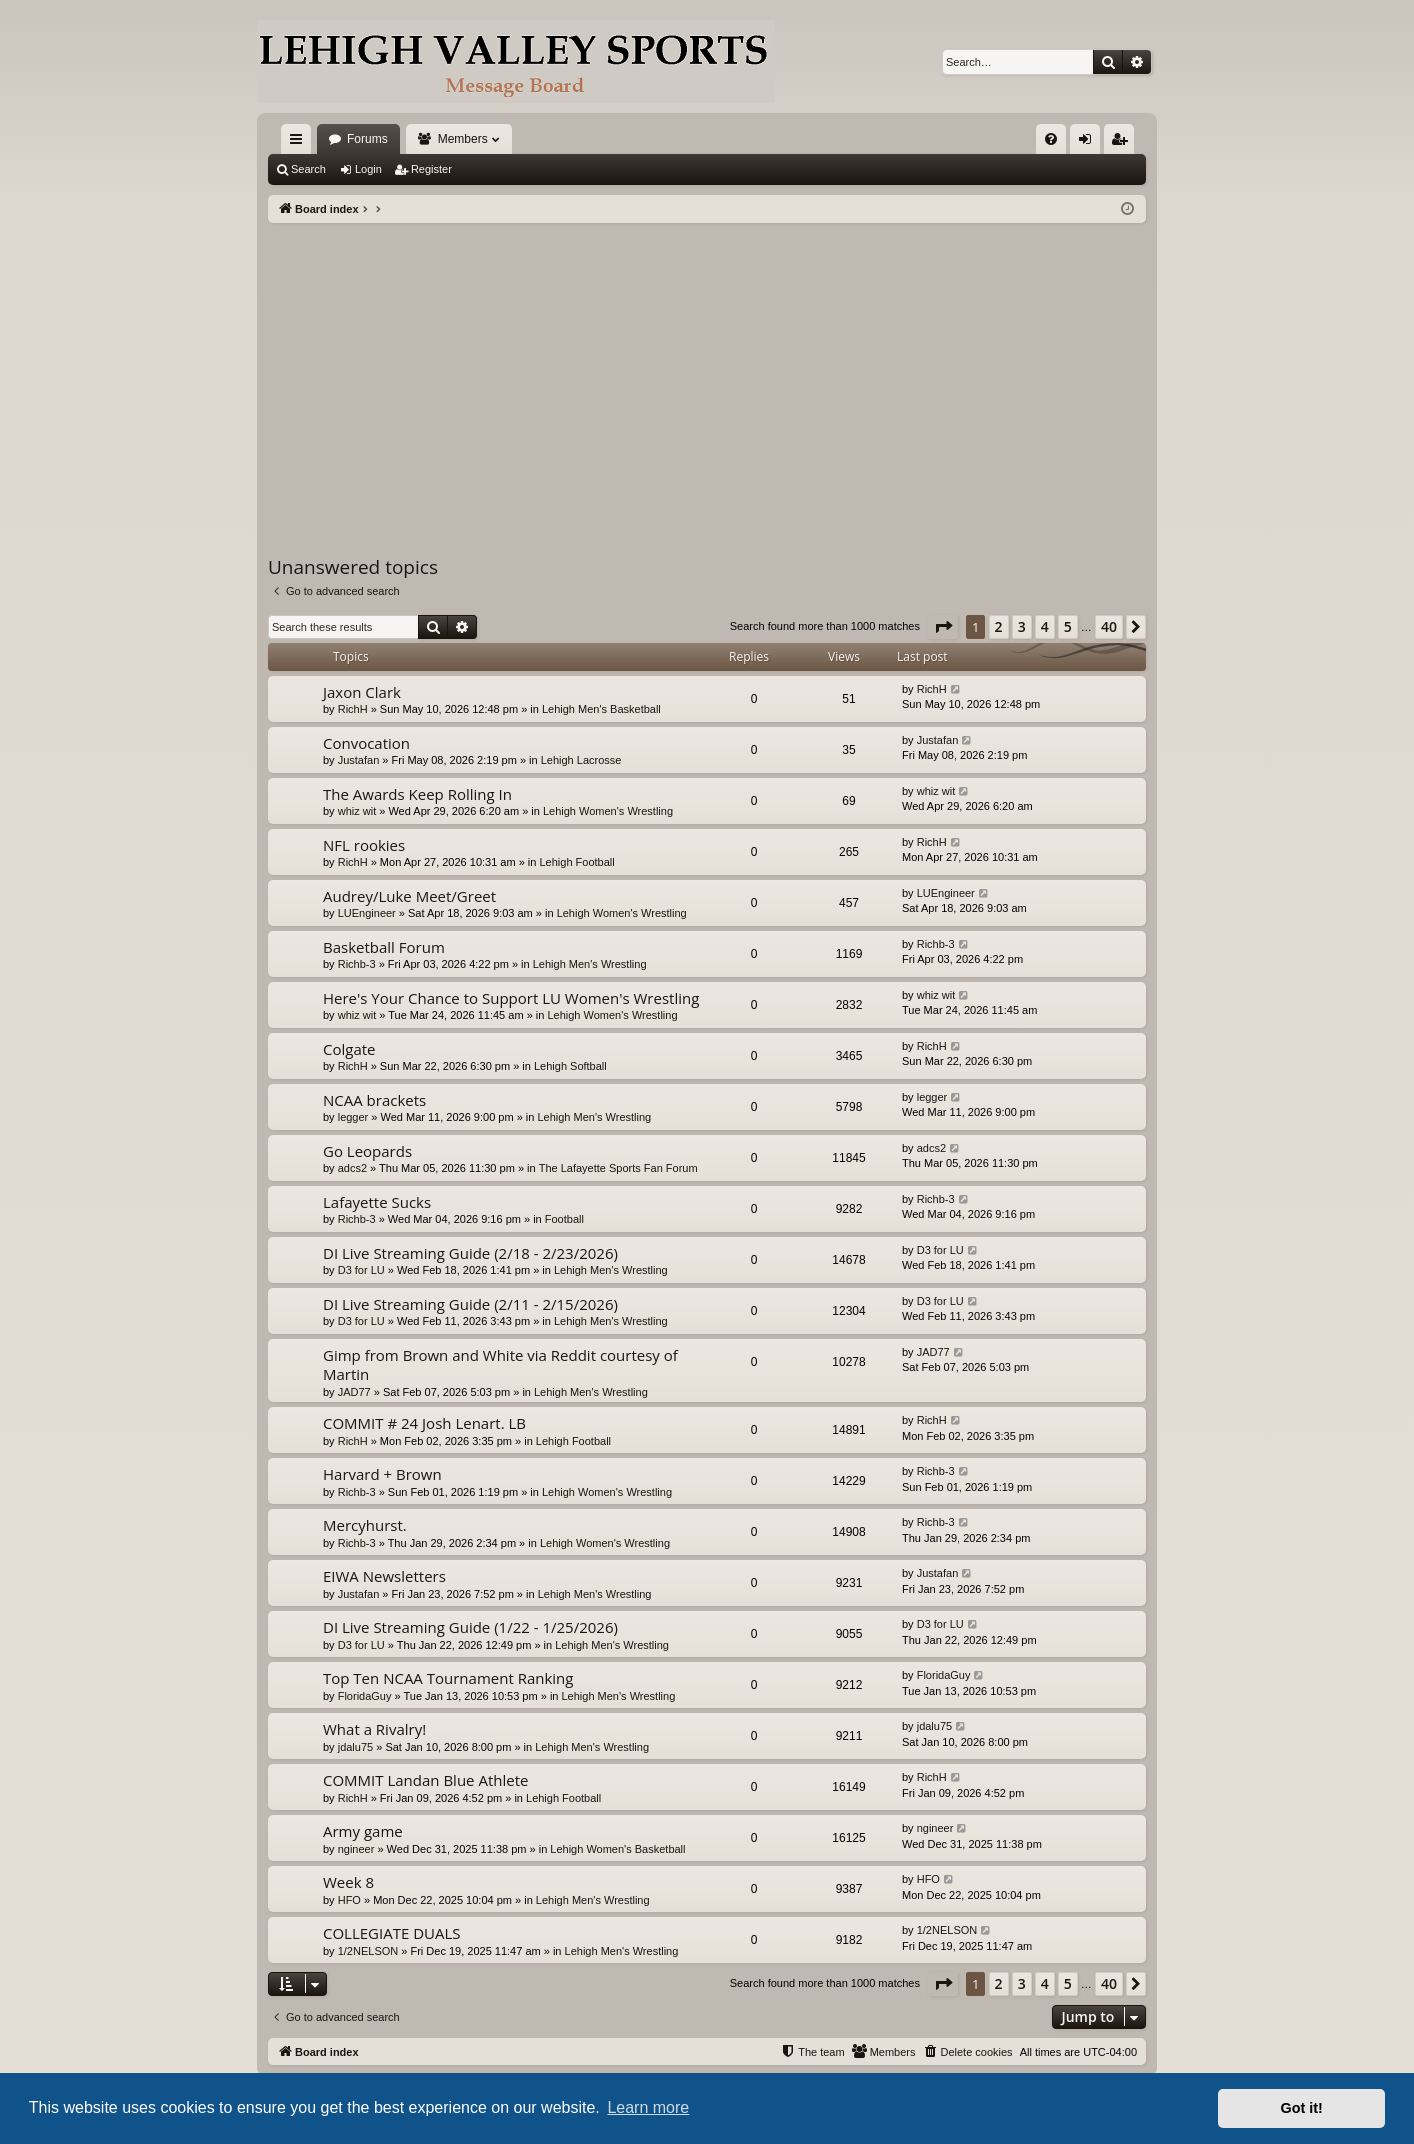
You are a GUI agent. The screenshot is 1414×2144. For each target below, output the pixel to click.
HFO (349, 1900)
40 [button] (1109, 626)
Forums (367, 139)
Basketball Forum (384, 947)
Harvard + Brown (382, 1474)
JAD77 (354, 1392)
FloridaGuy (365, 1696)
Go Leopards (367, 1151)
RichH (353, 709)
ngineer (356, 1849)
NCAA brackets (374, 1100)
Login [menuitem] (1089, 143)
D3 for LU (361, 1270)
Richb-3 (357, 964)
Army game (363, 1831)
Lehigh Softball (570, 1066)
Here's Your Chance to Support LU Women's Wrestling (511, 998)
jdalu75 (355, 1747)
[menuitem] (1051, 139)
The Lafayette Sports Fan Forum (618, 1168)
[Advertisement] (707, 373)
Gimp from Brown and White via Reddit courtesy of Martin (500, 1364)
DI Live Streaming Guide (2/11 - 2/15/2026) (470, 1304)
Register (431, 169)
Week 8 (348, 1882)
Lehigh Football (576, 862)
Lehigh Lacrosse (581, 760)
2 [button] (999, 626)
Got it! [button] (1302, 2108)
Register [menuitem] (1123, 143)
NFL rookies (364, 845)
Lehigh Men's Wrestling (590, 964)
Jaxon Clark (362, 692)
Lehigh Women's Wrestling (608, 811)
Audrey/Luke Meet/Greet (409, 896)
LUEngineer (367, 913)
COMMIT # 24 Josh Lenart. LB (424, 1423)
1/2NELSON (368, 1951)
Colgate (349, 1049)
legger (353, 1117)
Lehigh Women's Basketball (617, 1849)
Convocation (366, 743)
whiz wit (357, 811)
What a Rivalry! (374, 1729)
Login (368, 169)
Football (564, 1219)
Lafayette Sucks (377, 1202)
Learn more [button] (648, 2107)
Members (463, 139)
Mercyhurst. (365, 1525)
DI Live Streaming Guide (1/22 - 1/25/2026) (470, 1627)
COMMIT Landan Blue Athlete (425, 1780)
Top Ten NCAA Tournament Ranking (448, 1678)
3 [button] (1022, 626)
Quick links (300, 143)
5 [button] (1068, 626)
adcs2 (352, 1168)
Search (308, 169)
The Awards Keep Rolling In (417, 794)
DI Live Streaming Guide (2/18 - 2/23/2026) (470, 1253)
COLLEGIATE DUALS (392, 1933)
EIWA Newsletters (384, 1576)
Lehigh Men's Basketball (601, 709)
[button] (943, 627)
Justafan (359, 760)
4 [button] (1045, 626)
